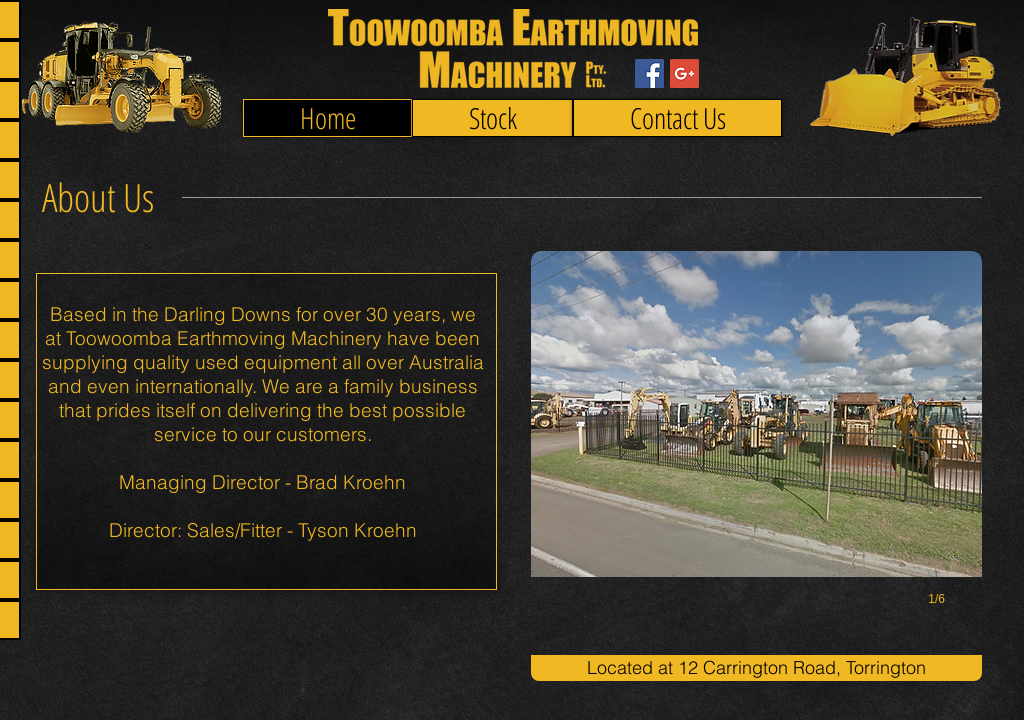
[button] (756, 449)
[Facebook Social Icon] (649, 73)
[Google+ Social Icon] (684, 73)
